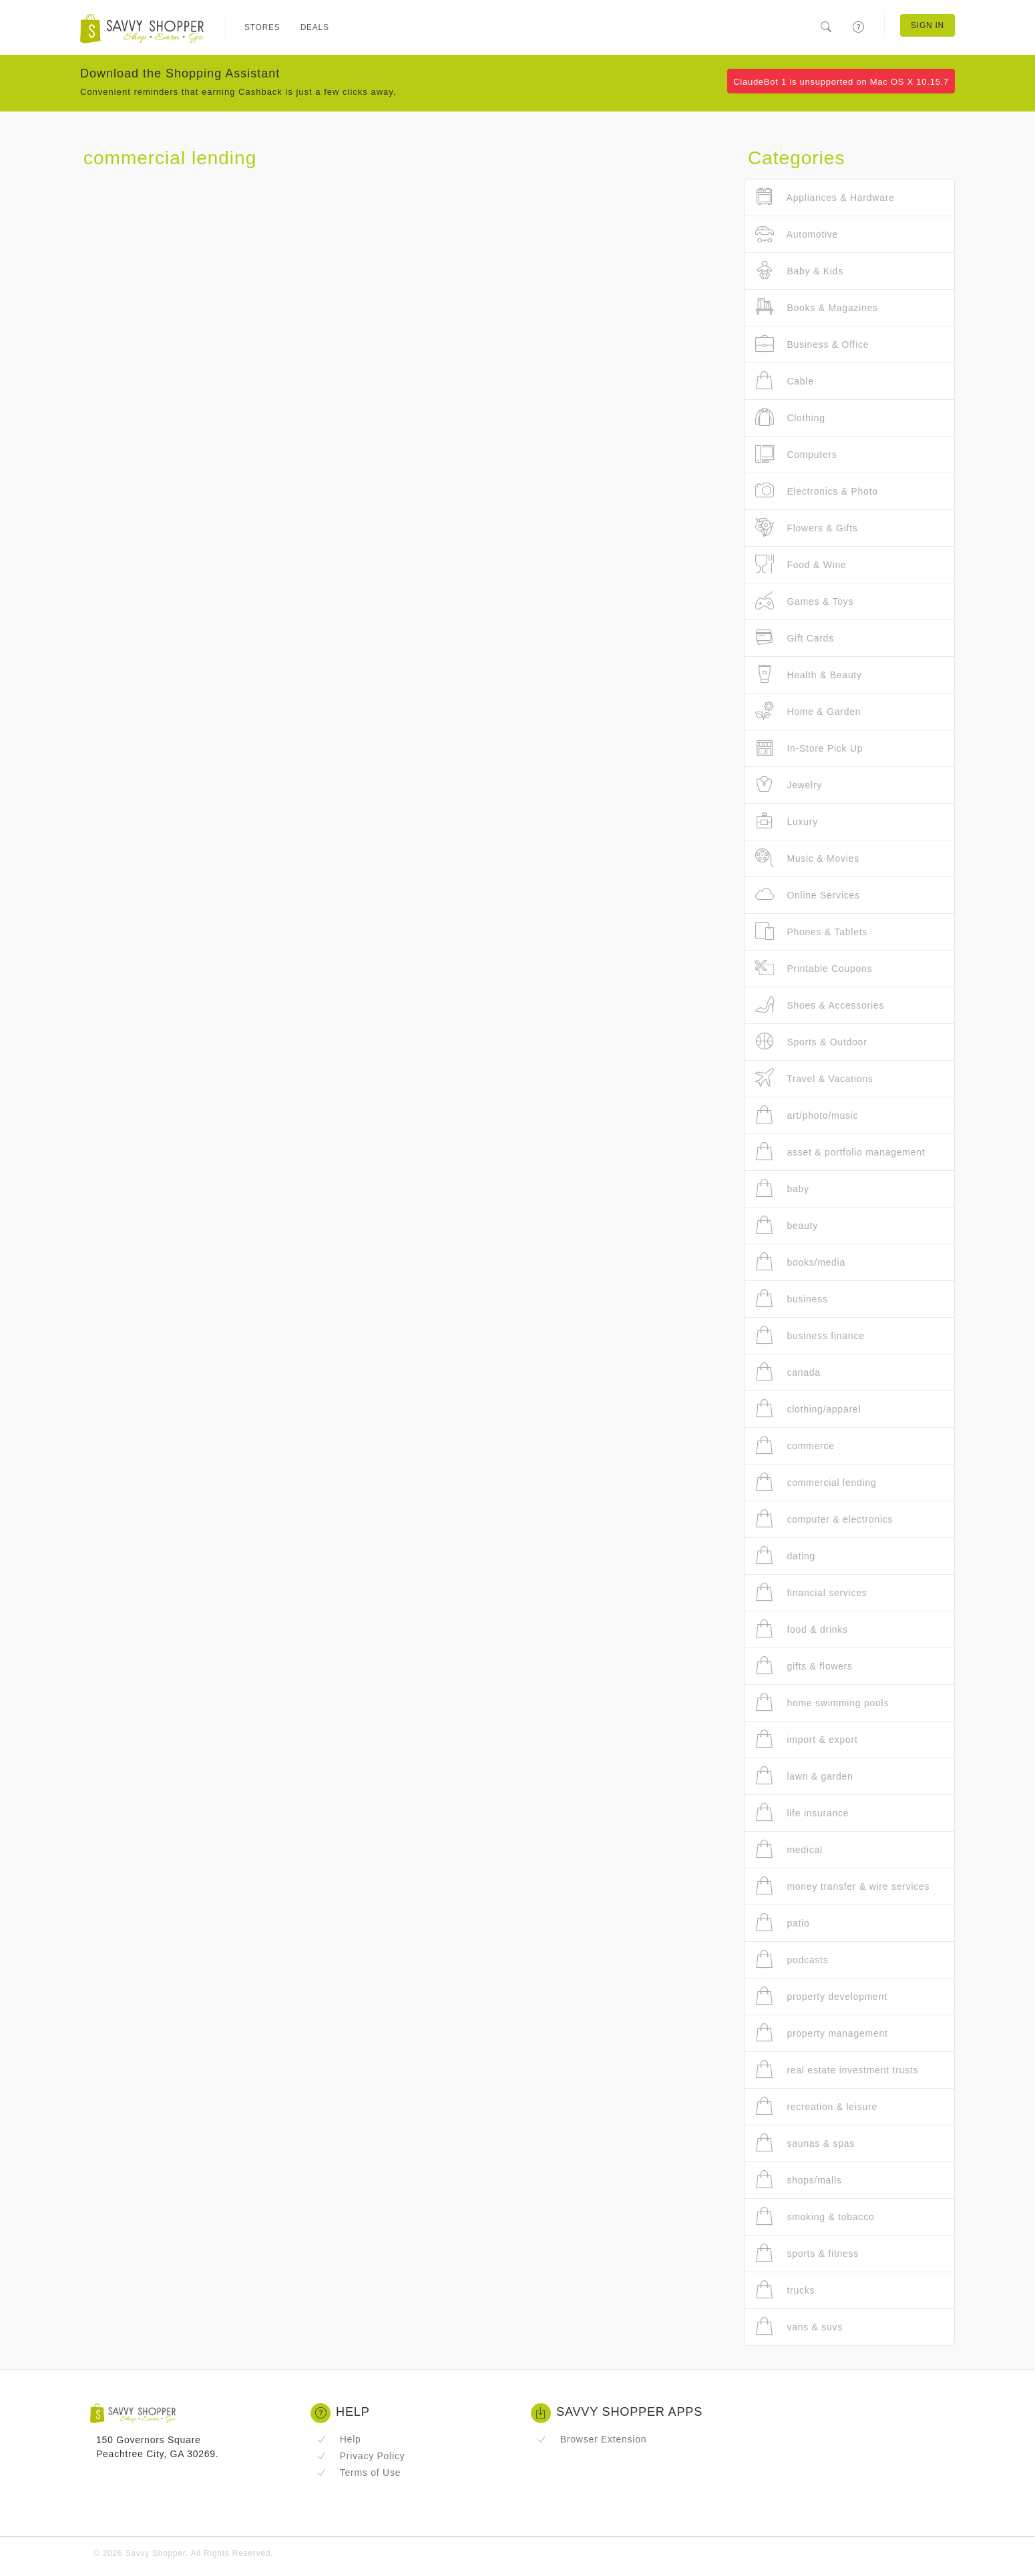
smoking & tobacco (814, 2216)
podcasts (791, 1959)
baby (782, 1188)
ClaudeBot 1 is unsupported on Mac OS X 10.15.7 (841, 82)
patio (782, 1922)
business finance (810, 1335)
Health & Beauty (808, 674)
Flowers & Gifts (806, 527)
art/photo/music (806, 1115)
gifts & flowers (804, 1665)
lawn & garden (804, 1776)
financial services (811, 1592)
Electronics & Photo (816, 491)
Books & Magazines (816, 307)
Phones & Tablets (811, 931)
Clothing (790, 417)
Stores (262, 27)
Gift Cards (794, 637)
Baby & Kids (799, 270)
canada (788, 1372)
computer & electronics (824, 1519)
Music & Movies (807, 858)
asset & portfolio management (840, 1151)
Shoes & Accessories (819, 1005)
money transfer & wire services (842, 1886)
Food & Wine (801, 564)
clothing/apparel (808, 1408)
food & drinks (801, 1629)
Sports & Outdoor (811, 1041)
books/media (800, 1262)
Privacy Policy (361, 2456)
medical (789, 1849)
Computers (796, 454)
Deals (314, 27)
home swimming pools (822, 1702)
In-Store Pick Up (809, 748)
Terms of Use (359, 2472)
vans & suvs (799, 2326)
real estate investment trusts (836, 2069)
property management (821, 2033)
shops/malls (798, 2179)
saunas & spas (805, 2143)
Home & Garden (808, 711)
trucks (785, 2290)
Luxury (786, 821)
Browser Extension (591, 2439)
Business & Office (812, 344)
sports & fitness (807, 2253)
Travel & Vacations (814, 1078)
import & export (806, 1739)
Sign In (927, 25)
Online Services (807, 894)
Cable (784, 380)
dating (785, 1555)
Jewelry (788, 784)
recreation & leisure (816, 2106)
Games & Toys (804, 601)
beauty (786, 1225)
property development (821, 1996)
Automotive (796, 234)
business (791, 1298)
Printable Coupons (813, 968)
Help (339, 2439)
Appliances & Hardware (825, 197)
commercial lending (816, 1482)
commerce (795, 1445)
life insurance (802, 1812)
